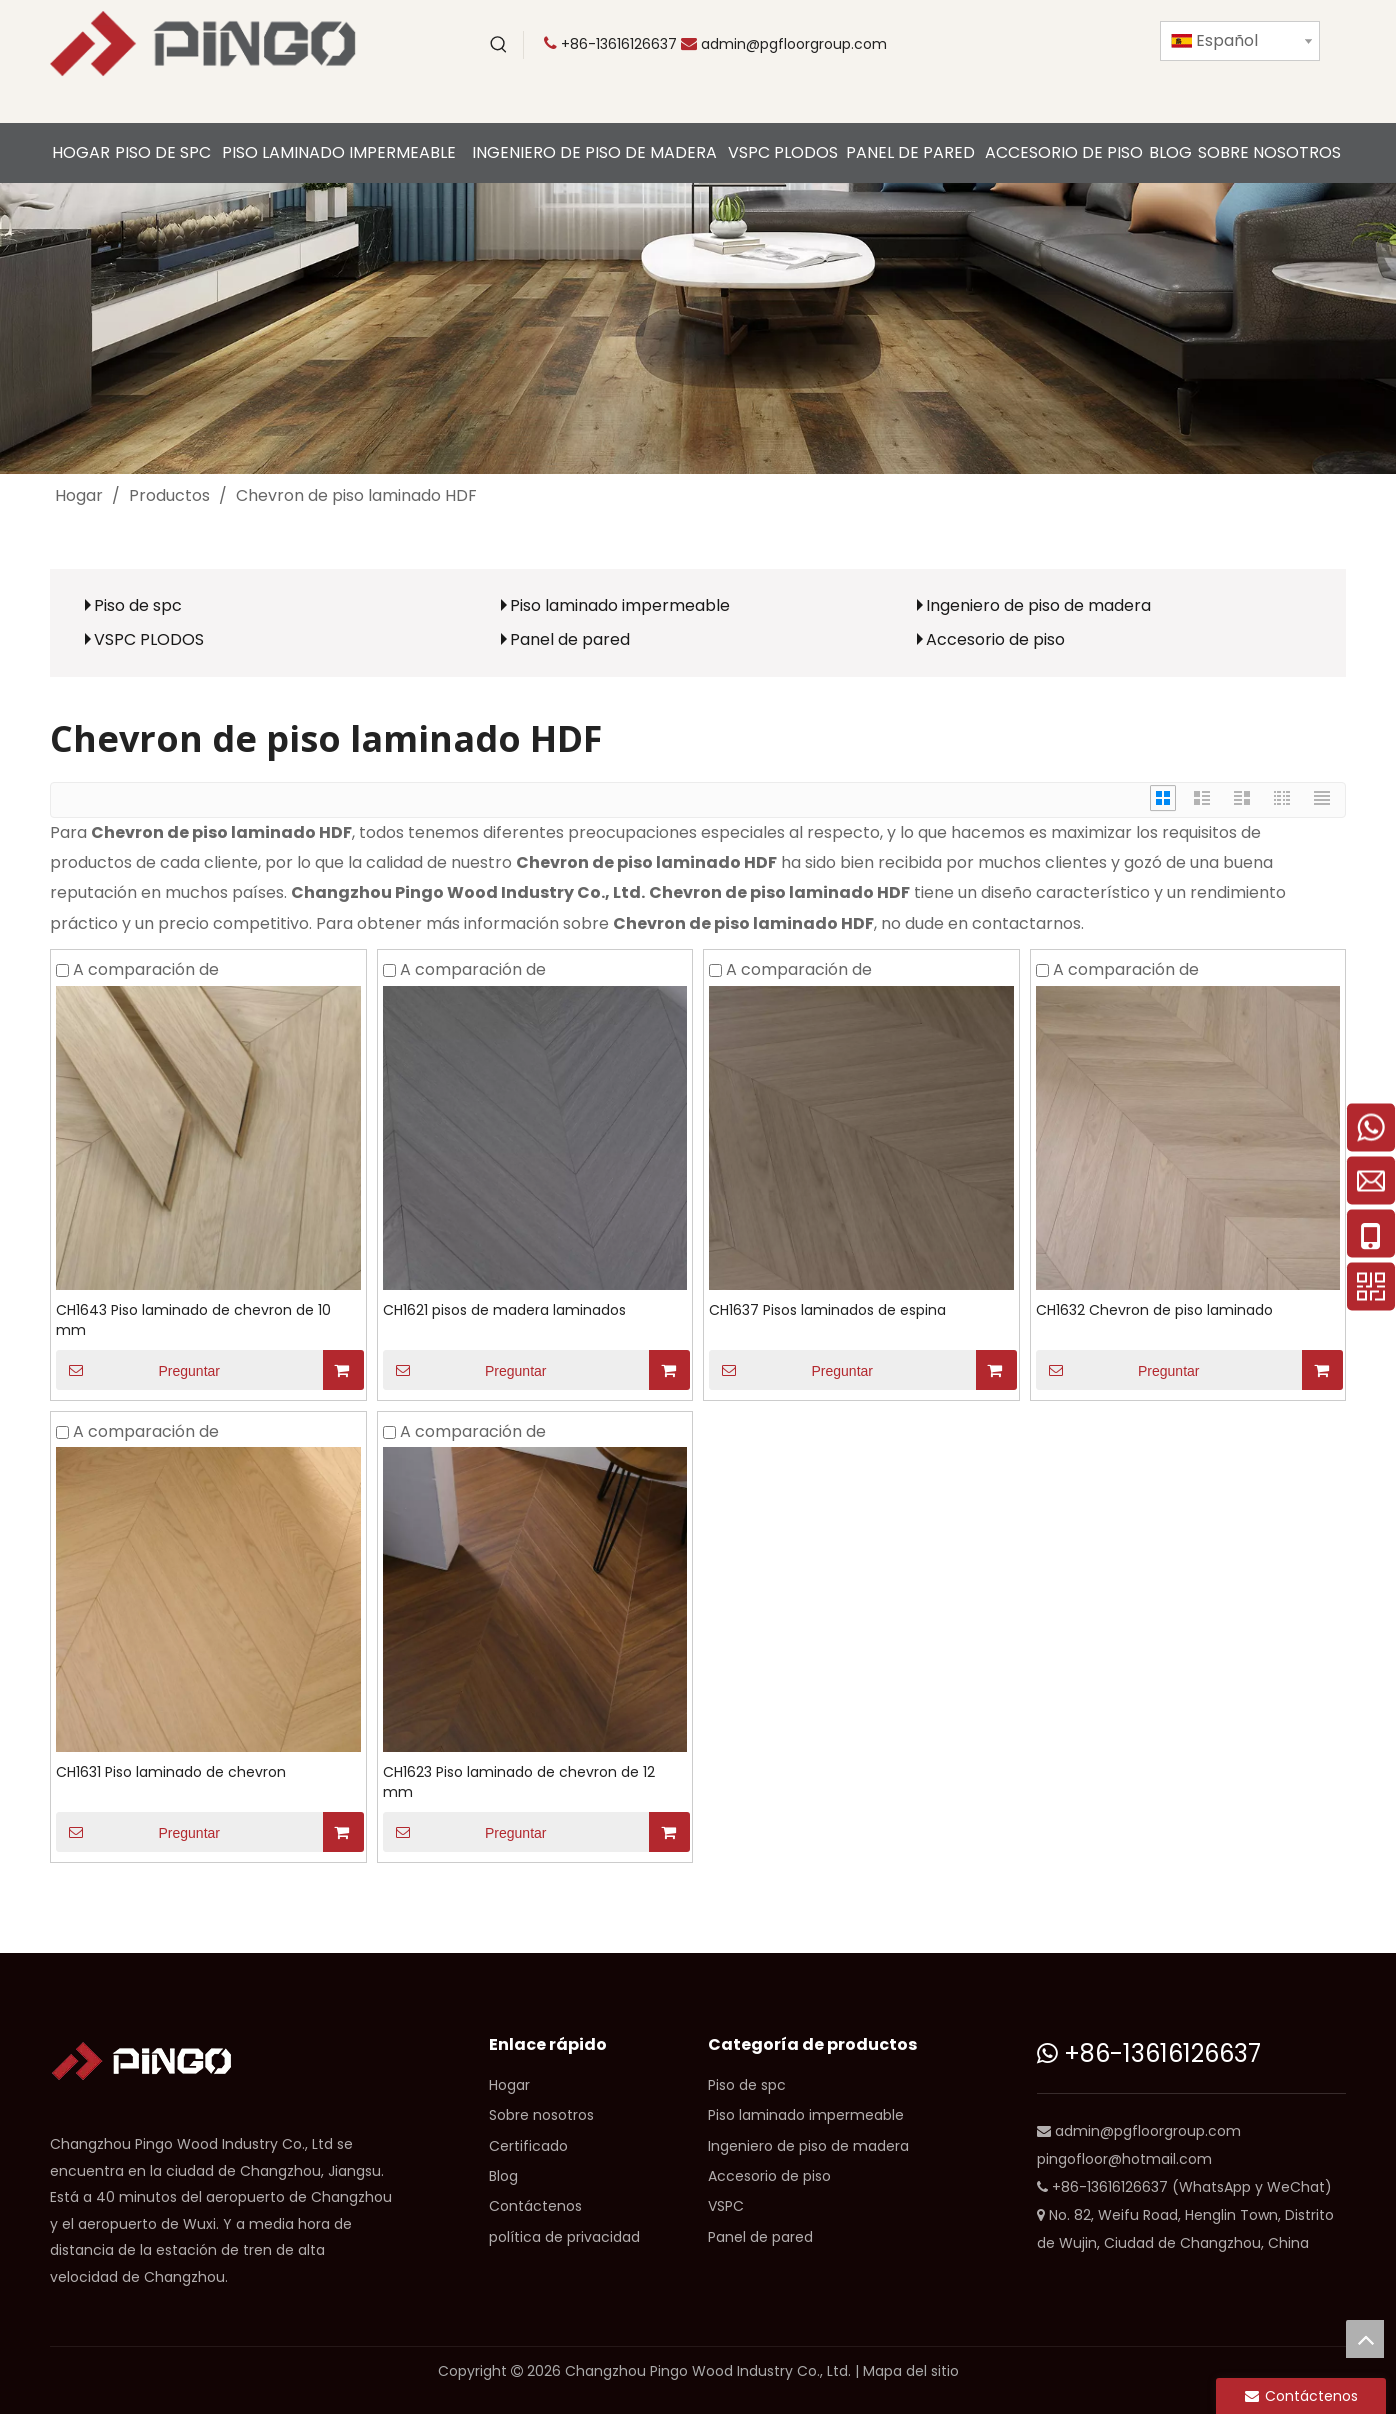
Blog (503, 2176)
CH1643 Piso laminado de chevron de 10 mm (193, 1320)
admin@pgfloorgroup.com (794, 44)
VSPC (726, 2206)
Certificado (528, 2146)
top (1365, 2339)
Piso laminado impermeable (620, 605)
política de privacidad (564, 2237)
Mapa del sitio (911, 2371)
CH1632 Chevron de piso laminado (1154, 1310)
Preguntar (138, 1370)
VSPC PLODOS (149, 639)
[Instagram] (971, 77)
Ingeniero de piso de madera (1038, 605)
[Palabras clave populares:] (499, 45)
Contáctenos (535, 2206)
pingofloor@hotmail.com (1124, 2159)
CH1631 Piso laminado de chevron (171, 1772)
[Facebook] (1053, 45)
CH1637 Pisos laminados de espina (827, 1310)
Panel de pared (570, 639)
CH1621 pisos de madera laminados (504, 1310)
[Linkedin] (1094, 45)
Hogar (509, 2085)
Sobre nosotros (541, 2115)
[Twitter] (1012, 45)
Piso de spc (138, 605)
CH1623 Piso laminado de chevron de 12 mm (519, 1782)
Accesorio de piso (995, 639)
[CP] (698, 328)
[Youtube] (971, 45)
